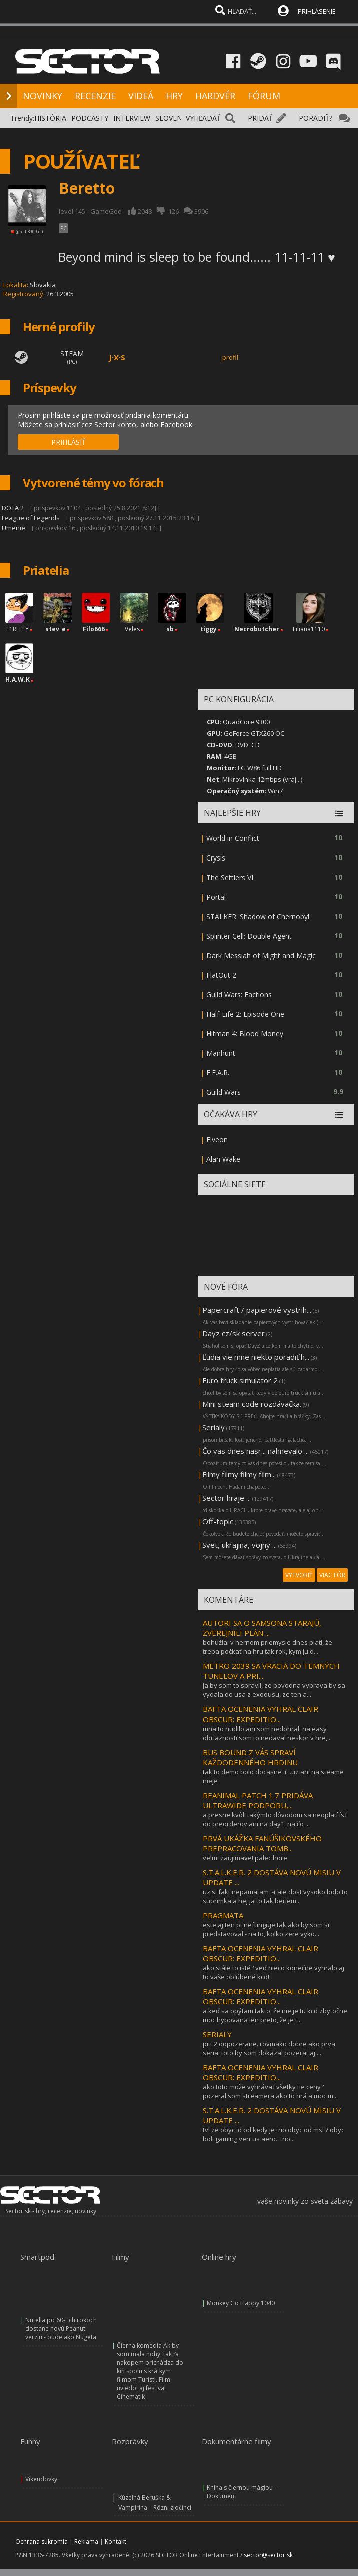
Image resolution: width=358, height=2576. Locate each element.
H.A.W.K (17, 679)
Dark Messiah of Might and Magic (261, 955)
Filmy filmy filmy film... (239, 1474)
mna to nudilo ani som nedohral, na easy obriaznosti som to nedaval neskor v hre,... (267, 1733)
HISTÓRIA (50, 118)
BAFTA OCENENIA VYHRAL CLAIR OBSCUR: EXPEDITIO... (260, 1714)
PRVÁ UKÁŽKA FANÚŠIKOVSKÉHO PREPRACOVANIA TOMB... (262, 1843)
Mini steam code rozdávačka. (251, 1404)
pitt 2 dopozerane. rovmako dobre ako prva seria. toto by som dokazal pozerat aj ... (269, 2048)
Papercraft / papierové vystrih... (256, 1310)
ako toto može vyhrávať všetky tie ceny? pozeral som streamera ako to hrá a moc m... (270, 2091)
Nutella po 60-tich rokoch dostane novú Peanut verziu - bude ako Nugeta (61, 2328)
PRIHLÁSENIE (317, 11)
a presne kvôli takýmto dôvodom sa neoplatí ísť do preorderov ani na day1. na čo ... (275, 1819)
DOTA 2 (13, 507)
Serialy (213, 1427)
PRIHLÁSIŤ (68, 442)
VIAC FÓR (332, 1575)
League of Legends (31, 517)
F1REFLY (17, 629)
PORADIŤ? (315, 118)
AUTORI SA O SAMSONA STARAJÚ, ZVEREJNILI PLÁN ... (262, 1628)
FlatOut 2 (221, 975)
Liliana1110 (309, 629)
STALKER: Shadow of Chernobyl (257, 916)
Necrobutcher (256, 629)
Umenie (13, 527)
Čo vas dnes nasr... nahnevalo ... (255, 1451)
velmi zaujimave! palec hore (245, 1857)
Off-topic (217, 1521)
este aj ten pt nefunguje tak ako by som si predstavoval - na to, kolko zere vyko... (266, 1929)
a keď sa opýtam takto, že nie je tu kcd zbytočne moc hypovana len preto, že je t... (275, 2015)
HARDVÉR (215, 96)
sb (170, 629)
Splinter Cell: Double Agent (249, 936)
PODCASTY (89, 118)
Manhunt (220, 1053)
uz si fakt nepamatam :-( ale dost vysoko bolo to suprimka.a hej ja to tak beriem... (275, 1896)
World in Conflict (232, 838)
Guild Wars (223, 1092)
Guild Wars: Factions (239, 994)
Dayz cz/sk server (233, 1333)
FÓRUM (264, 96)
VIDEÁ (140, 96)
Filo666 (94, 629)
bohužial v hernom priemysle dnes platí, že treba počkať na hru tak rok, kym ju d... (267, 1647)
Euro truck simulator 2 (240, 1380)
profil (230, 357)
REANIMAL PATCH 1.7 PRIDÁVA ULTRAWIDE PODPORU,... (258, 1800)
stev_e (55, 629)
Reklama (86, 2541)
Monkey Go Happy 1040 (241, 2303)
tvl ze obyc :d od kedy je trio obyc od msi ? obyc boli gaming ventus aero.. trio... (273, 2134)
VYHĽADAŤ (203, 118)
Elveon (217, 1139)
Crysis (215, 858)
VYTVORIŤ (299, 1575)
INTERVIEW (131, 118)
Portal (216, 897)
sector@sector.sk (268, 2555)
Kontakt (115, 2541)
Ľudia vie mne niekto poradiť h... (255, 1357)
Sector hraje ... (226, 1498)
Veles (132, 629)
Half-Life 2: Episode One (245, 1014)
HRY (174, 96)
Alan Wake (223, 1159)
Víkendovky (41, 2479)
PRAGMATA (223, 1915)
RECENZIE (95, 96)
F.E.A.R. (217, 1072)
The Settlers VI (229, 877)
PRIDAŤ (260, 118)
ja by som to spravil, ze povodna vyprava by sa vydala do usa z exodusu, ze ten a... (274, 1690)
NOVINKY (42, 96)
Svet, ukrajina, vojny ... (239, 1545)
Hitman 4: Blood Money (244, 1033)
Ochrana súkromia (41, 2541)
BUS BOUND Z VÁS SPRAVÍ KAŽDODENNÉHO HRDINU (250, 1757)
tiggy (208, 629)
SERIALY (217, 2034)
